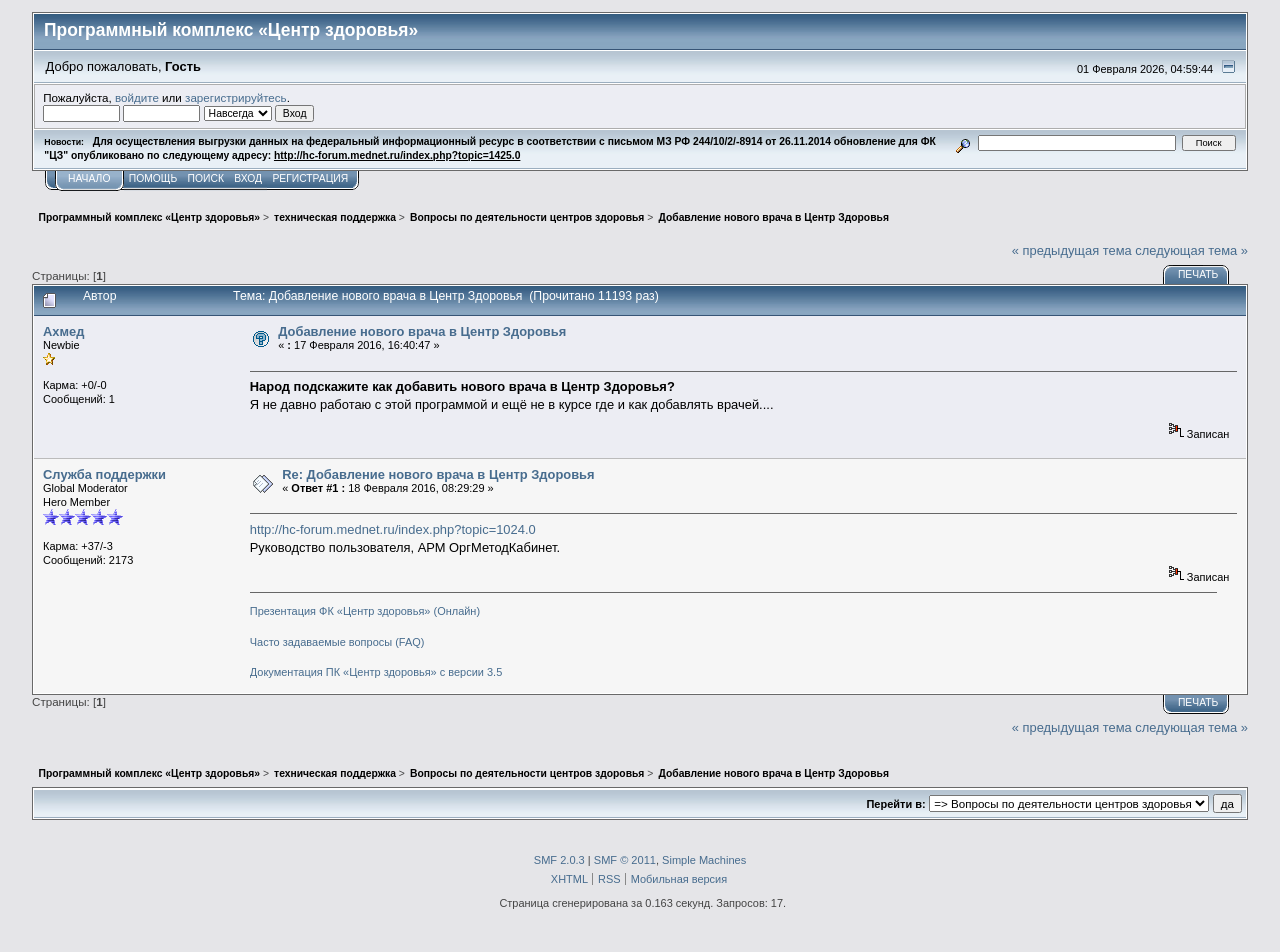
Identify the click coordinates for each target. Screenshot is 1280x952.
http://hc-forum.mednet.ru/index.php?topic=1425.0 (397, 155)
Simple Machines (704, 860)
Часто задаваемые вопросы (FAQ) (337, 642)
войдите (137, 97)
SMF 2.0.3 (559, 860)
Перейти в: (895, 804)
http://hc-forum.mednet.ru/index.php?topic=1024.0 (393, 529)
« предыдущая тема (1072, 250)
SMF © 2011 (625, 860)
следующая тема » (1191, 250)
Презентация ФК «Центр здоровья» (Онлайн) (365, 611)
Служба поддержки (104, 474)
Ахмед (63, 331)
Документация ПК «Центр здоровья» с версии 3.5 (376, 672)
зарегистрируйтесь (236, 97)
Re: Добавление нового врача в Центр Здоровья (438, 474)
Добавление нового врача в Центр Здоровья (422, 331)
